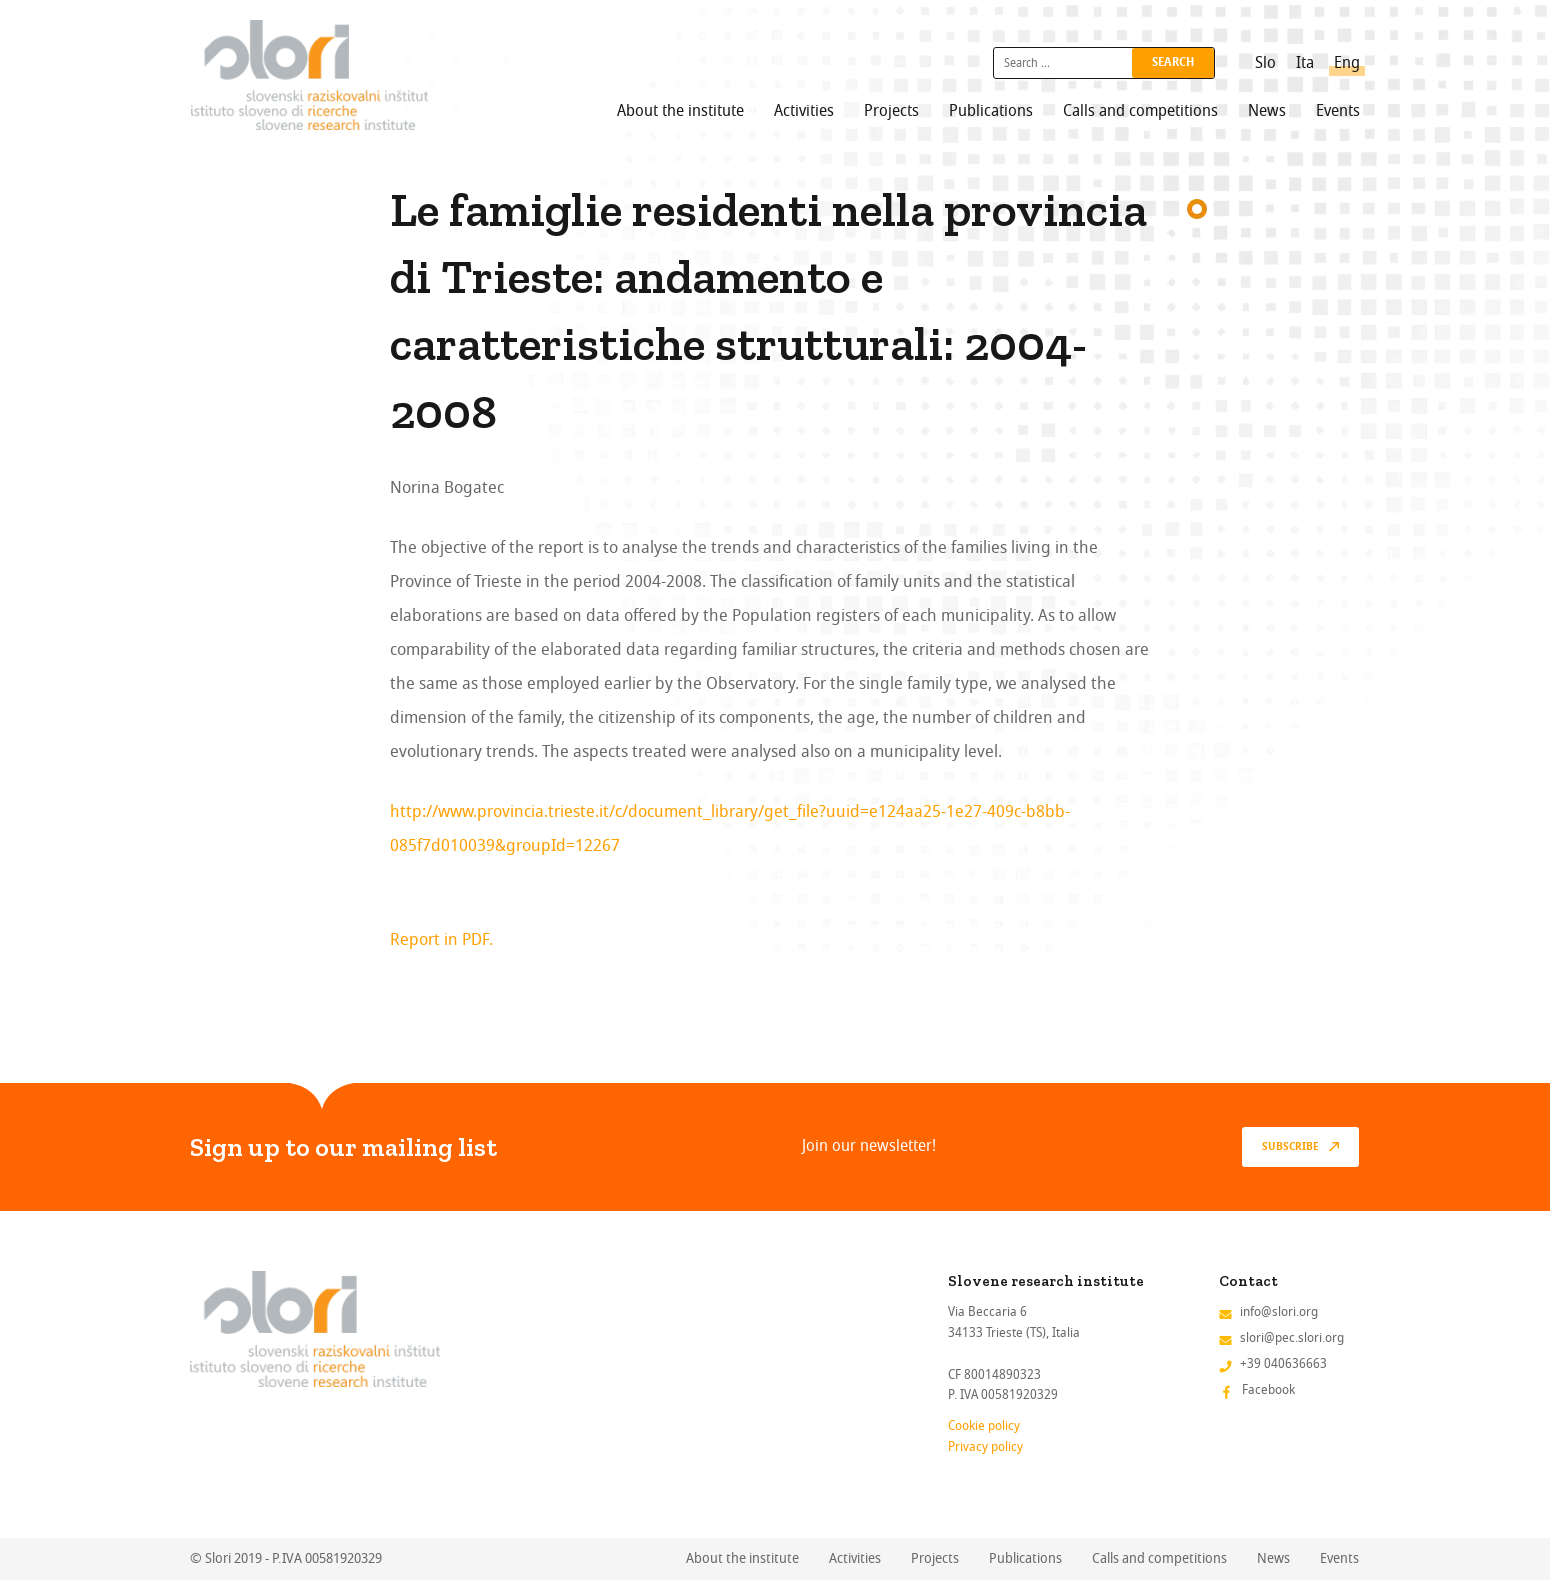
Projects (891, 111)
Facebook (1268, 1389)
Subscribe (1290, 1147)
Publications (991, 111)
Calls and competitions (1140, 111)
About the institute (680, 111)
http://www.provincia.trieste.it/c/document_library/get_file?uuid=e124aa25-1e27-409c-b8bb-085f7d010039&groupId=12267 (730, 828)
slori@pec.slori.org (1292, 1337)
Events (1338, 111)
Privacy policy (985, 1446)
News (1267, 111)
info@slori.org (1279, 1311)
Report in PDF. (441, 939)
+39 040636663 (1283, 1363)
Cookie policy (984, 1425)
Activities (804, 111)
